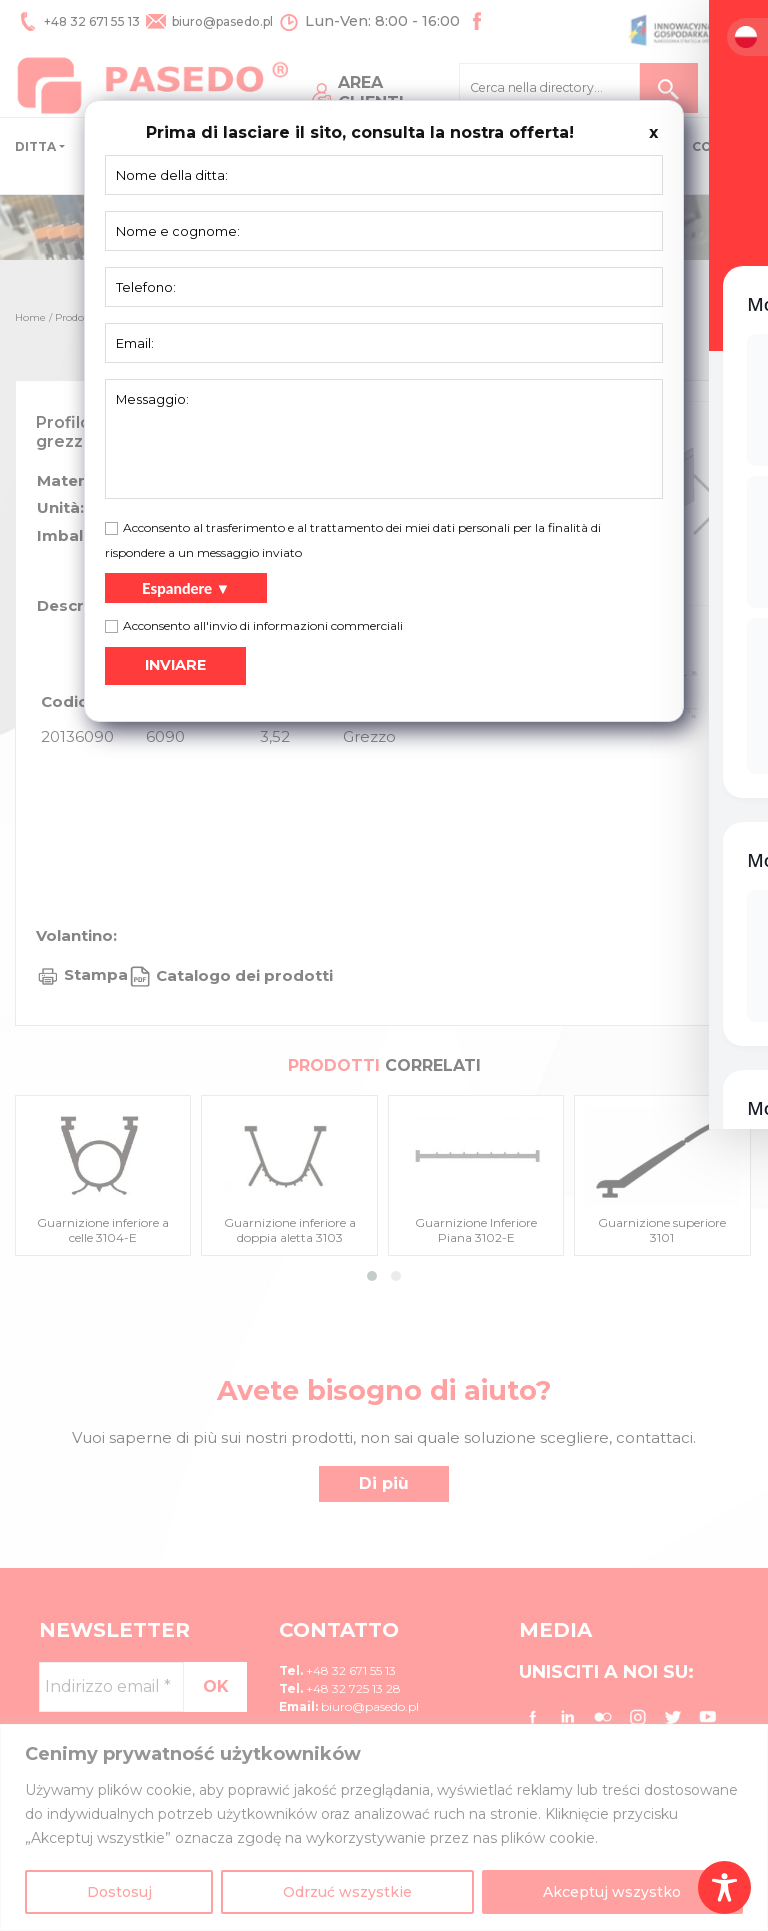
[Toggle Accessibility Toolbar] (724, 1887)
